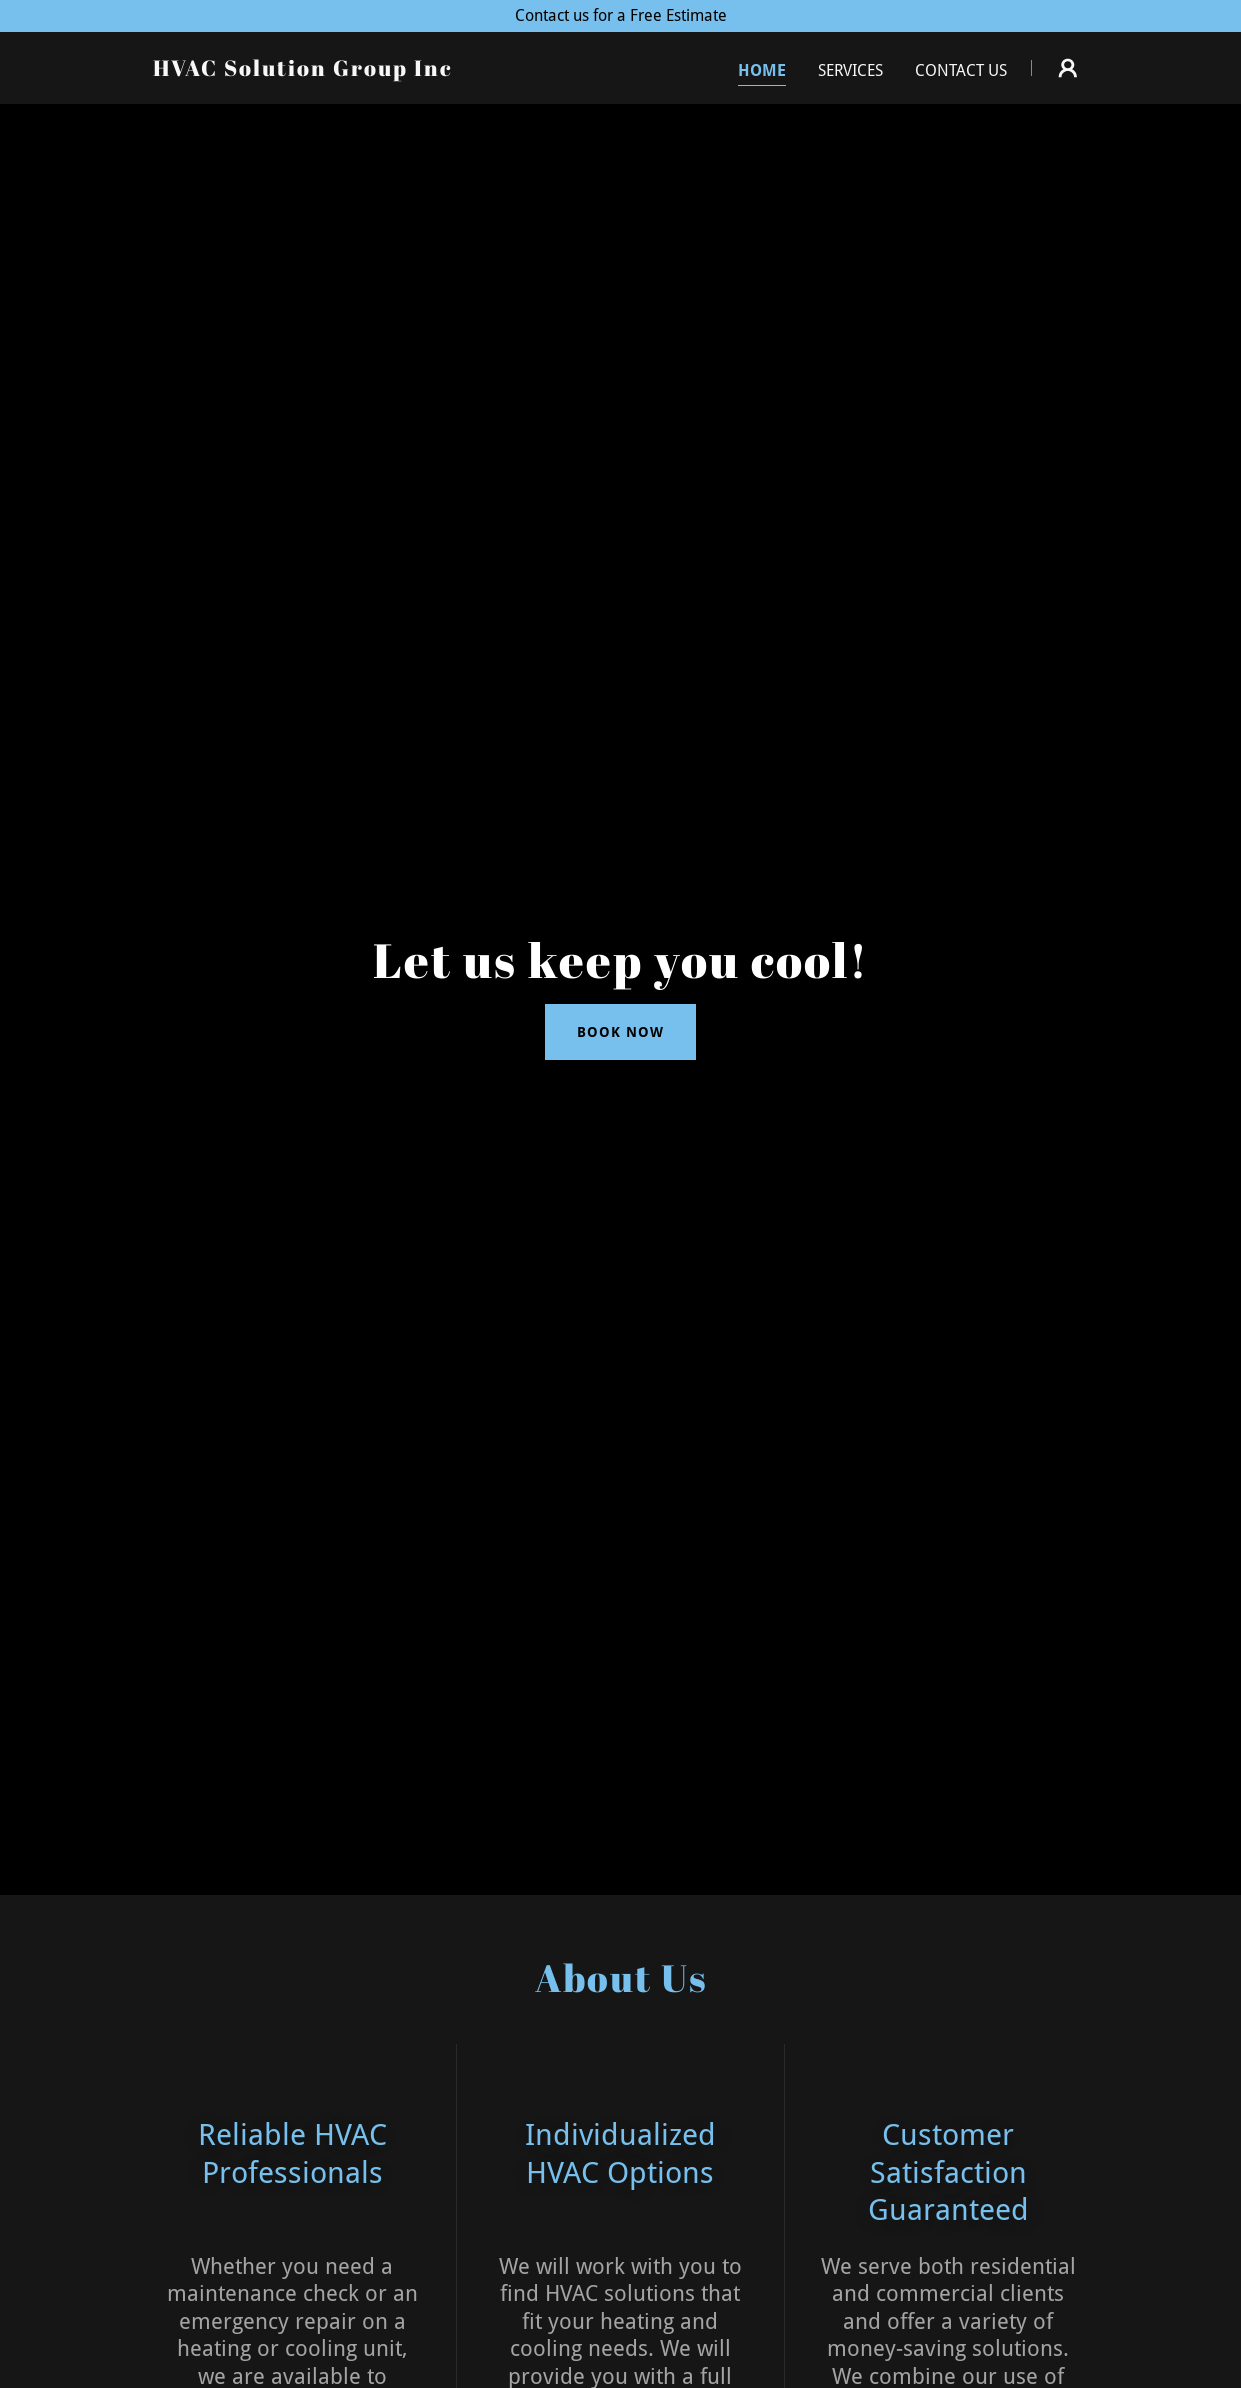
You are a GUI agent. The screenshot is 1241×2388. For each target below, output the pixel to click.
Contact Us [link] (961, 70)
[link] (303, 70)
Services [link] (850, 70)
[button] (1068, 68)
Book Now (620, 1032)
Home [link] (762, 70)
